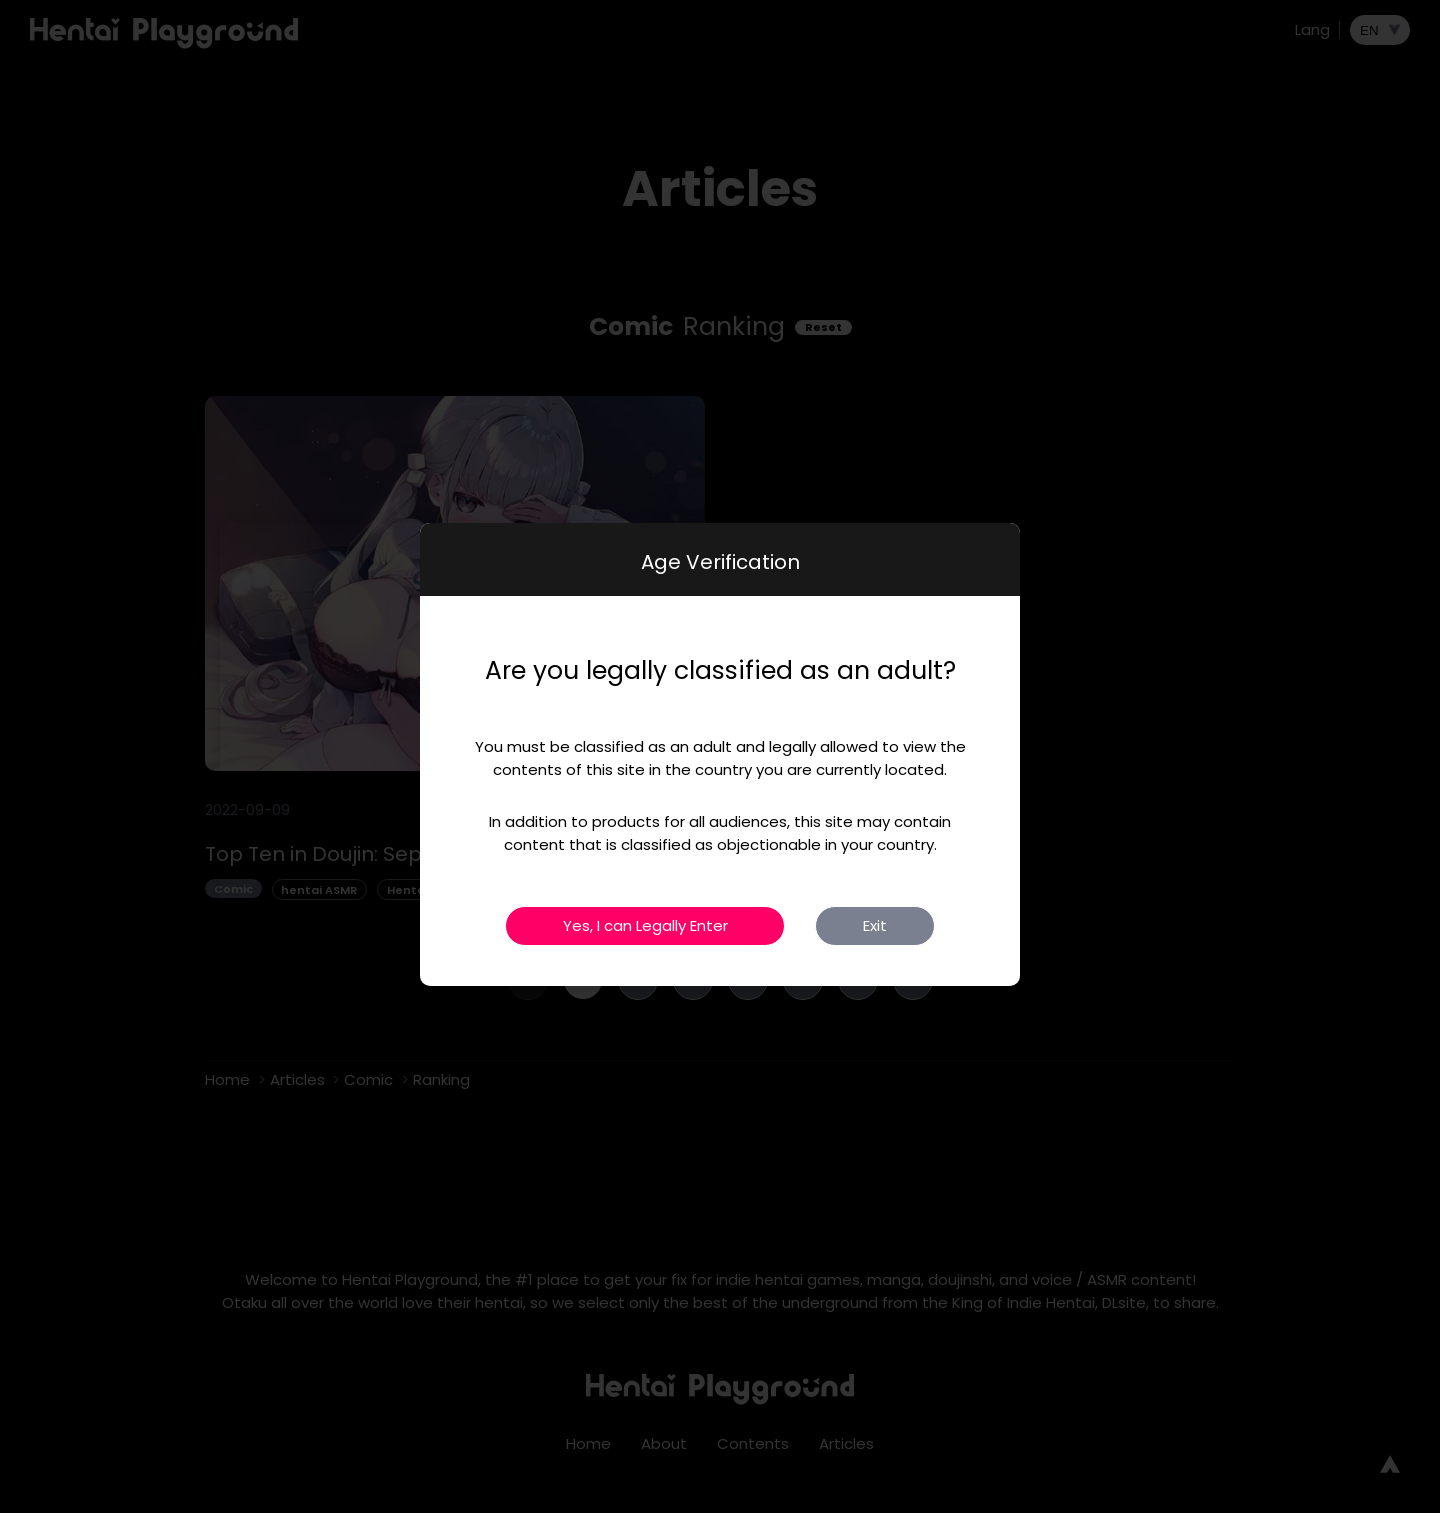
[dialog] (720, 754)
